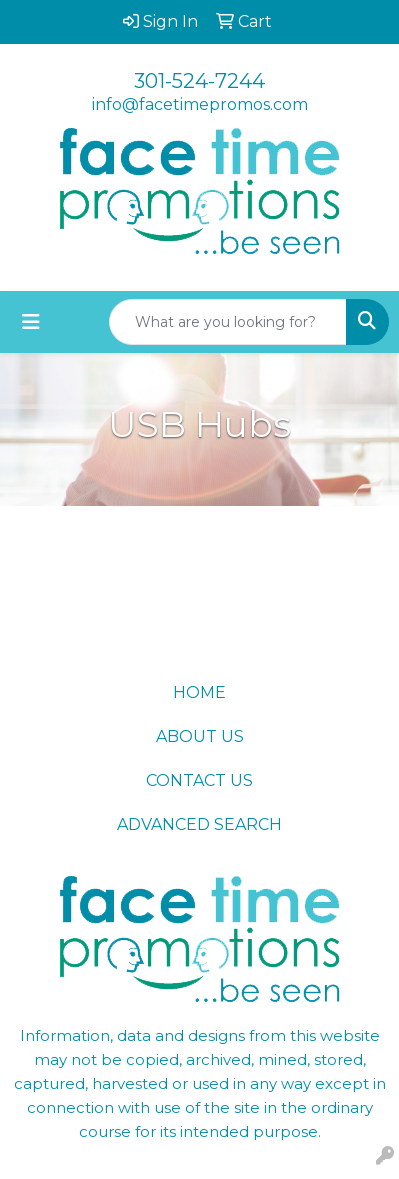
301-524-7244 (199, 81)
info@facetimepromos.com (200, 104)
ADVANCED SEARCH (199, 824)
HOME (199, 692)
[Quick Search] (228, 322)
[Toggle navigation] (31, 322)
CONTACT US (199, 780)
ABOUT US (200, 736)
